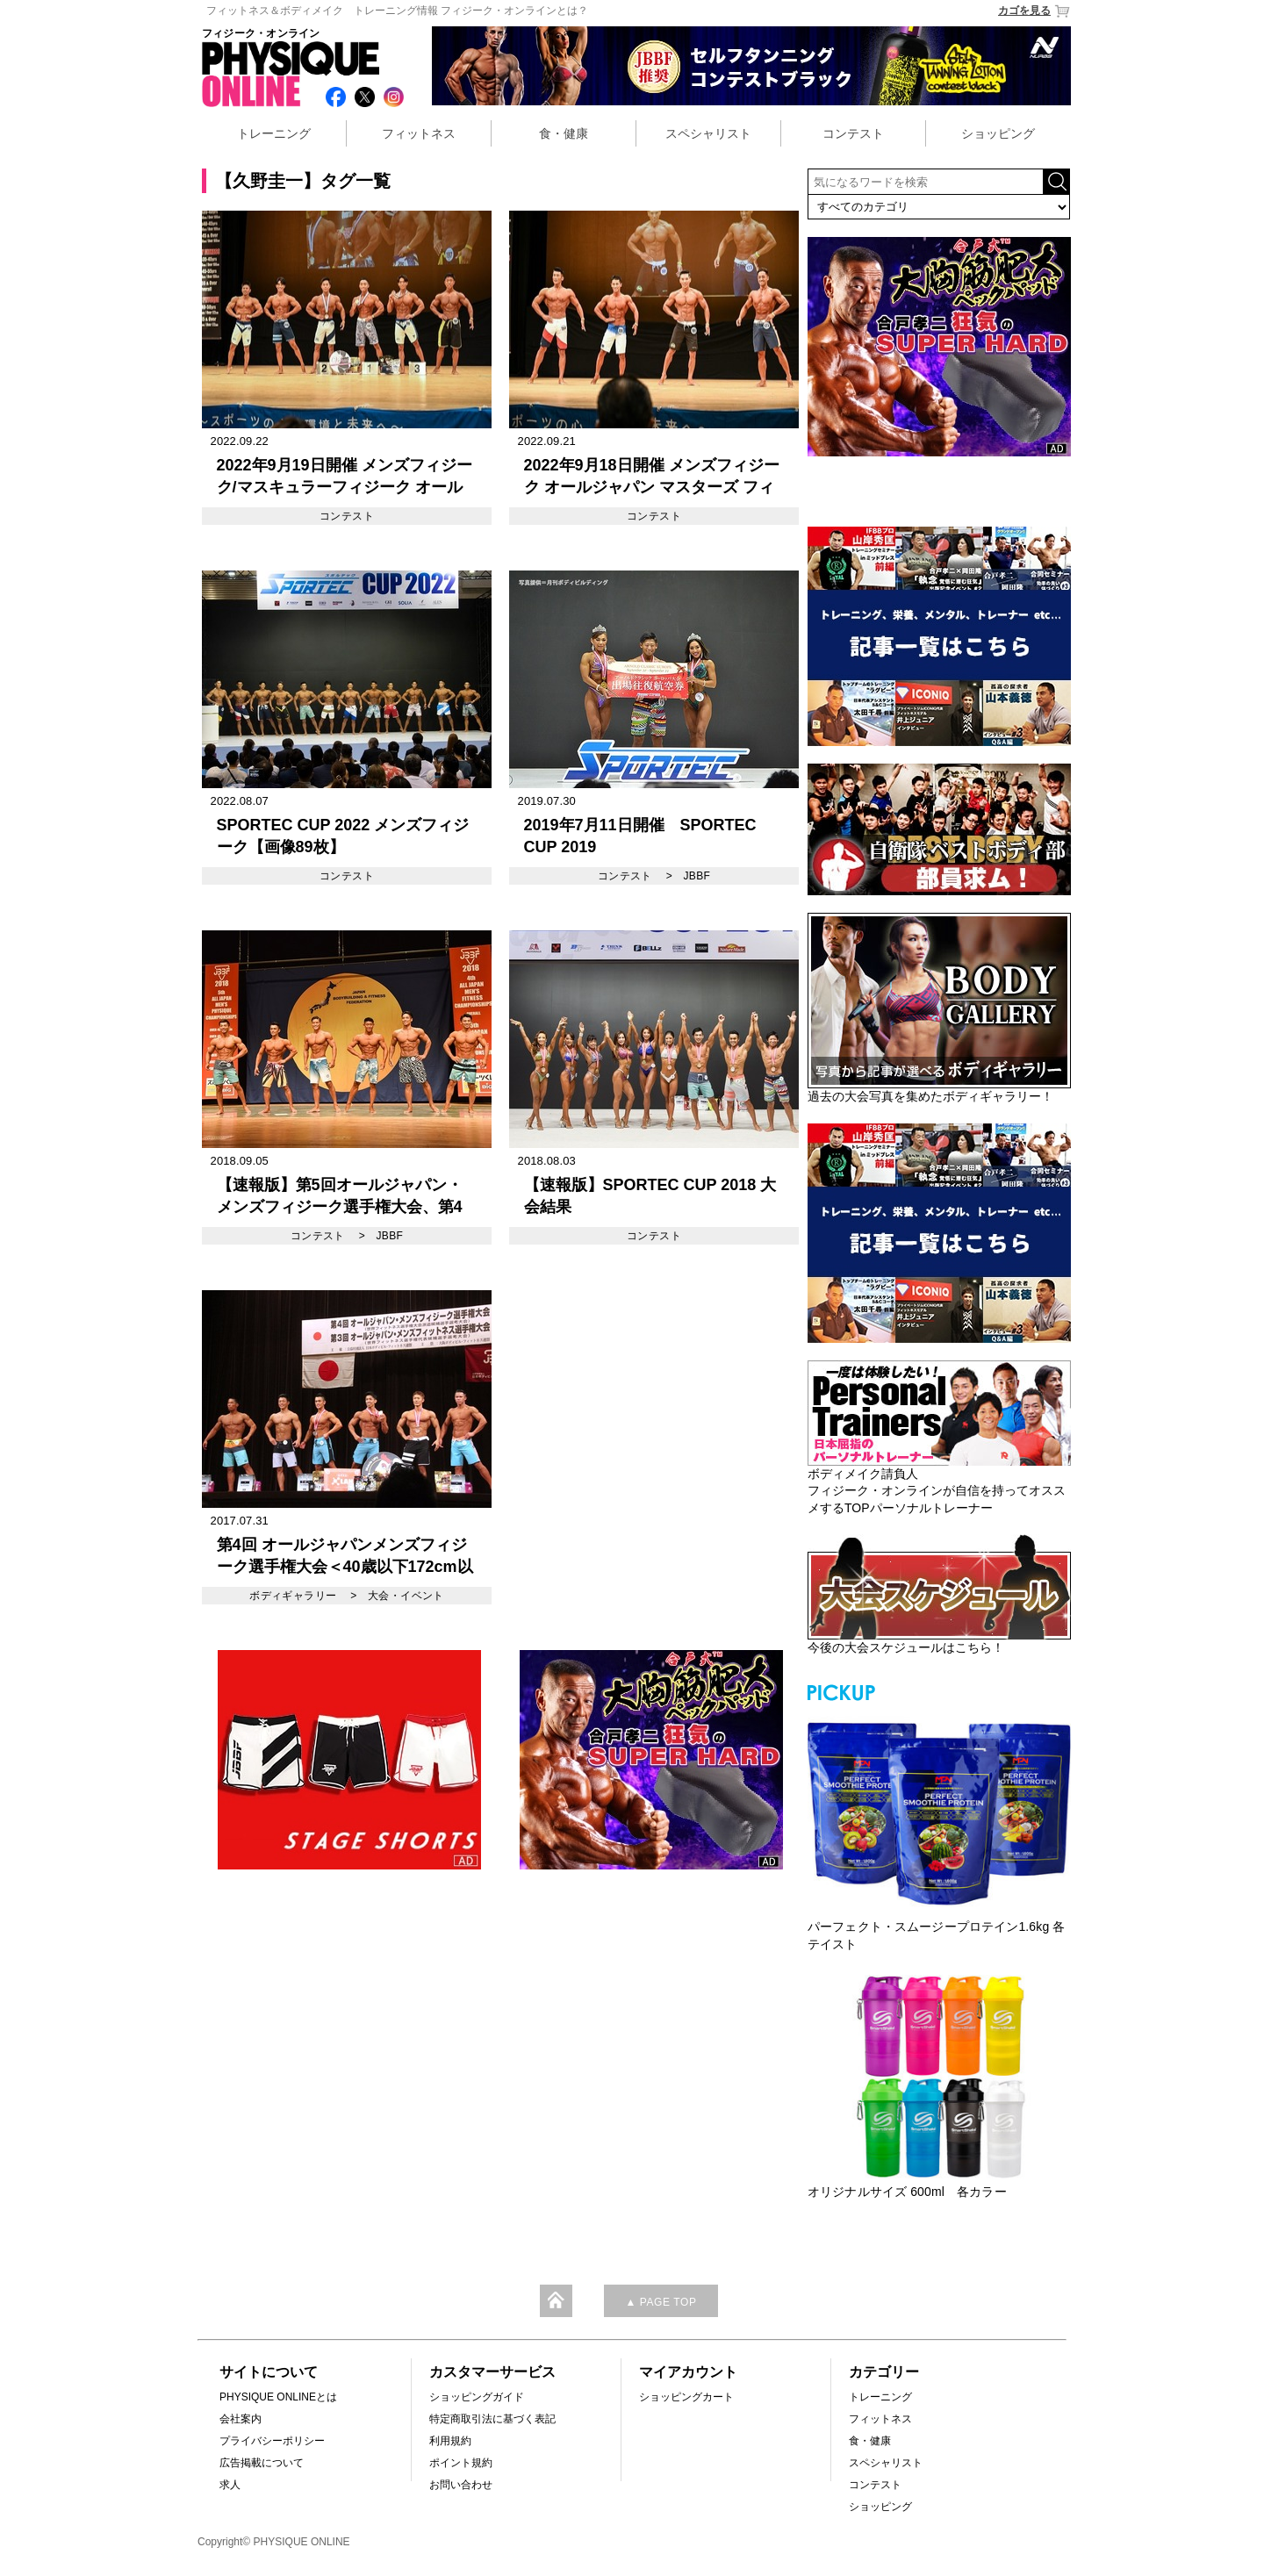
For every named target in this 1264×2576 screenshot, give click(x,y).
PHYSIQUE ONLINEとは (278, 2397)
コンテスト (853, 133)
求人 (230, 2485)
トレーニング (274, 133)
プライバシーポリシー (272, 2441)
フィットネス (419, 133)
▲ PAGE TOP (660, 2302)
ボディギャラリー (292, 1595)
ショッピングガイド (476, 2397)
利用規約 (450, 2441)
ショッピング (998, 133)
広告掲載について (261, 2463)
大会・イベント (406, 1595)
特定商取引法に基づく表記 (492, 2419)
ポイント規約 (460, 2463)
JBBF (696, 876)
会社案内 (240, 2419)
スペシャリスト (708, 133)
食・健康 (563, 133)
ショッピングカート (686, 2397)
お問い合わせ (460, 2485)
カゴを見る (1034, 11)
